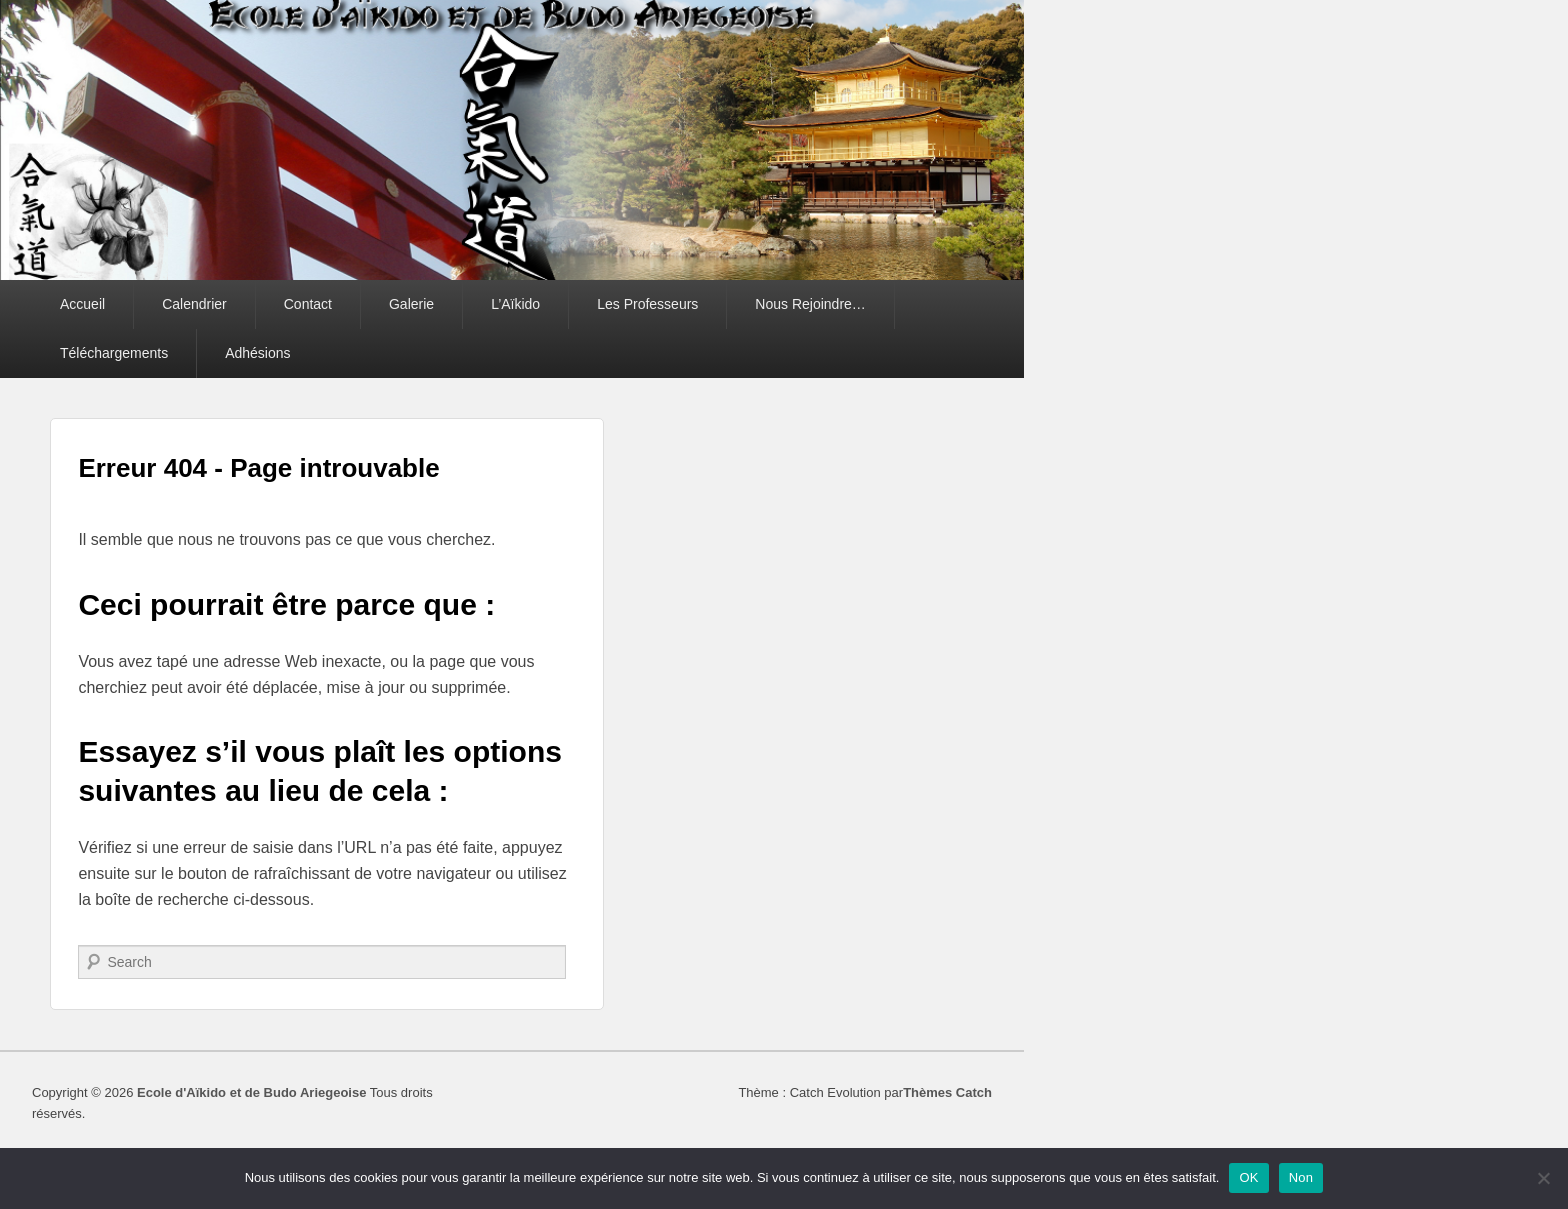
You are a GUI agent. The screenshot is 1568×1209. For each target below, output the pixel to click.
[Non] (1543, 1178)
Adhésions (257, 353)
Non (1301, 1177)
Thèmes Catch (947, 1092)
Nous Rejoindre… (810, 304)
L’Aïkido (515, 304)
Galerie (411, 304)
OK (1248, 1177)
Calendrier (194, 304)
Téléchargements (114, 353)
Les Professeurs (647, 304)
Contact (308, 304)
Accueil (82, 304)
